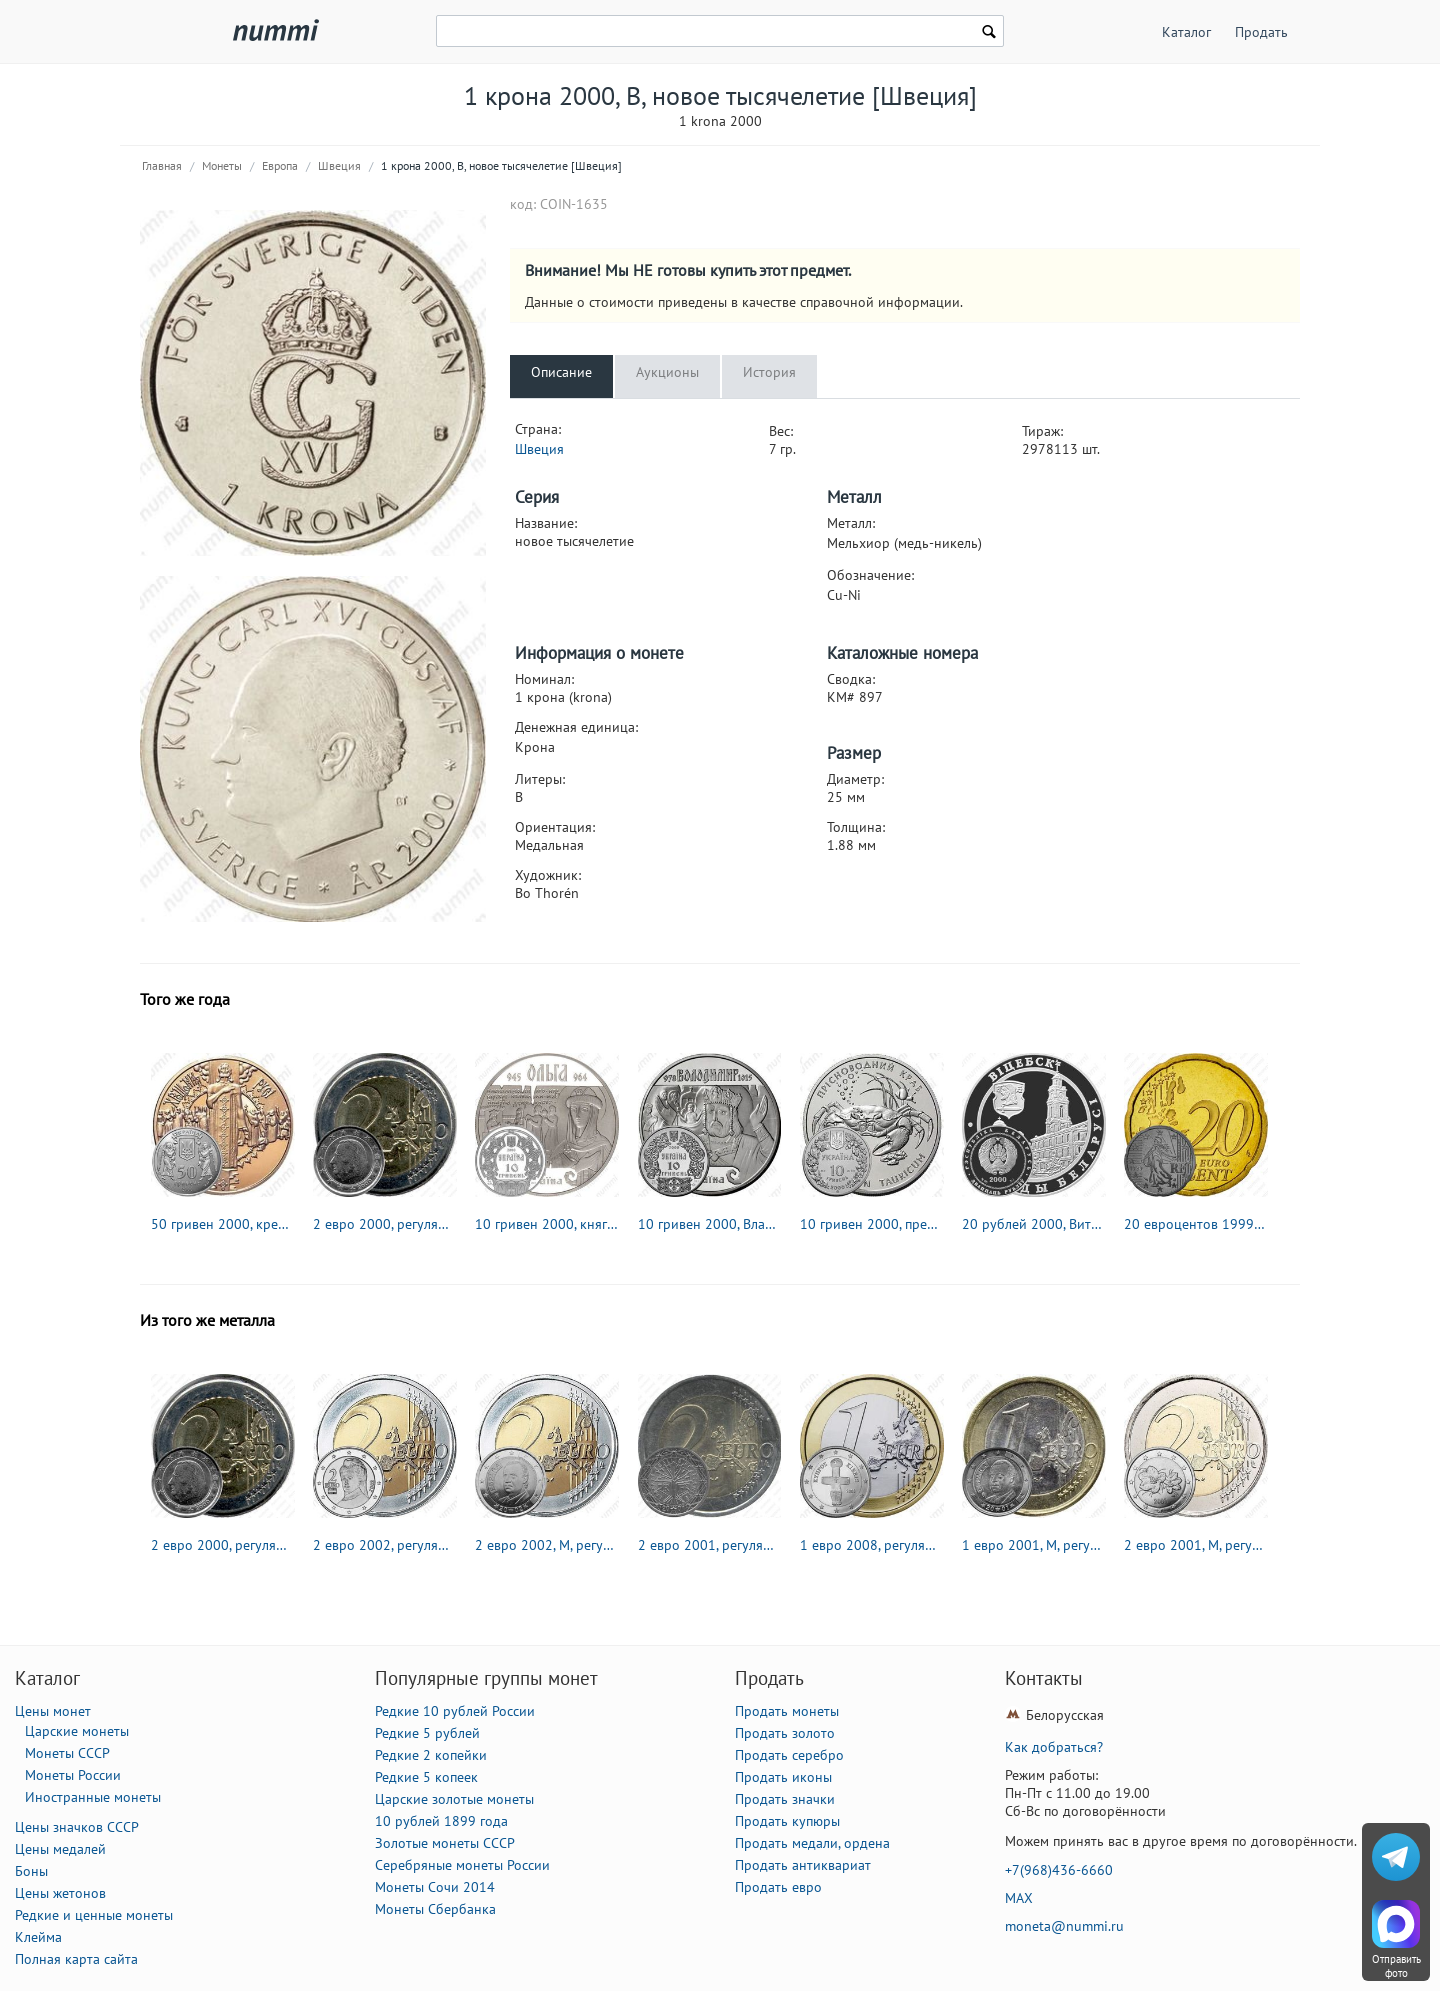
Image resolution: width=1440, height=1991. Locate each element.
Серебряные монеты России (462, 1865)
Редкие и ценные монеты (94, 1915)
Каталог (1186, 32)
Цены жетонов (60, 1893)
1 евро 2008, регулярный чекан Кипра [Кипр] (872, 1545)
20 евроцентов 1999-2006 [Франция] (1196, 1224)
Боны (31, 1871)
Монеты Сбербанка (435, 1909)
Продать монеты (787, 1711)
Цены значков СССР (77, 1827)
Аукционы (667, 372)
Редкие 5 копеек (426, 1777)
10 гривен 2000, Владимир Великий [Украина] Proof (710, 1224)
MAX (1019, 1898)
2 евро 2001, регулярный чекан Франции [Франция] (710, 1545)
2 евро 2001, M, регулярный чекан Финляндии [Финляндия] (1196, 1545)
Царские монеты (77, 1731)
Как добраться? (1054, 1747)
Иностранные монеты (93, 1797)
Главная (162, 165)
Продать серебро (789, 1755)
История (769, 372)
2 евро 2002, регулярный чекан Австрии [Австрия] (385, 1545)
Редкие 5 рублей (427, 1733)
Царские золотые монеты (454, 1799)
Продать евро (778, 1887)
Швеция (339, 165)
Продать (1261, 32)
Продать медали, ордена (812, 1843)
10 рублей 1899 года (441, 1821)
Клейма (38, 1937)
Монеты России (73, 1775)
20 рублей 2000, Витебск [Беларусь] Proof (1034, 1224)
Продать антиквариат (803, 1865)
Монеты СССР (67, 1753)
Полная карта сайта (76, 1959)
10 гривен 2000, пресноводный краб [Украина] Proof (872, 1224)
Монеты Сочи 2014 (435, 1887)
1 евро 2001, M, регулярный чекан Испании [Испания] (1034, 1545)
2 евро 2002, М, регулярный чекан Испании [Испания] (547, 1545)
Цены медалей (60, 1849)
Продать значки (785, 1799)
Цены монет (53, 1711)
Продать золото (785, 1733)
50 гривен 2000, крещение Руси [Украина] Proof (223, 1224)
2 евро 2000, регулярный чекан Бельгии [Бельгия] (385, 1224)
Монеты (222, 165)
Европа (280, 165)
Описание (561, 372)
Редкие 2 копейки (431, 1755)
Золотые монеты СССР (445, 1843)
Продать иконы (783, 1777)
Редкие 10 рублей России (455, 1711)
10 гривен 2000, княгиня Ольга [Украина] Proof (547, 1224)
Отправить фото (1396, 1966)
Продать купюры (787, 1821)
